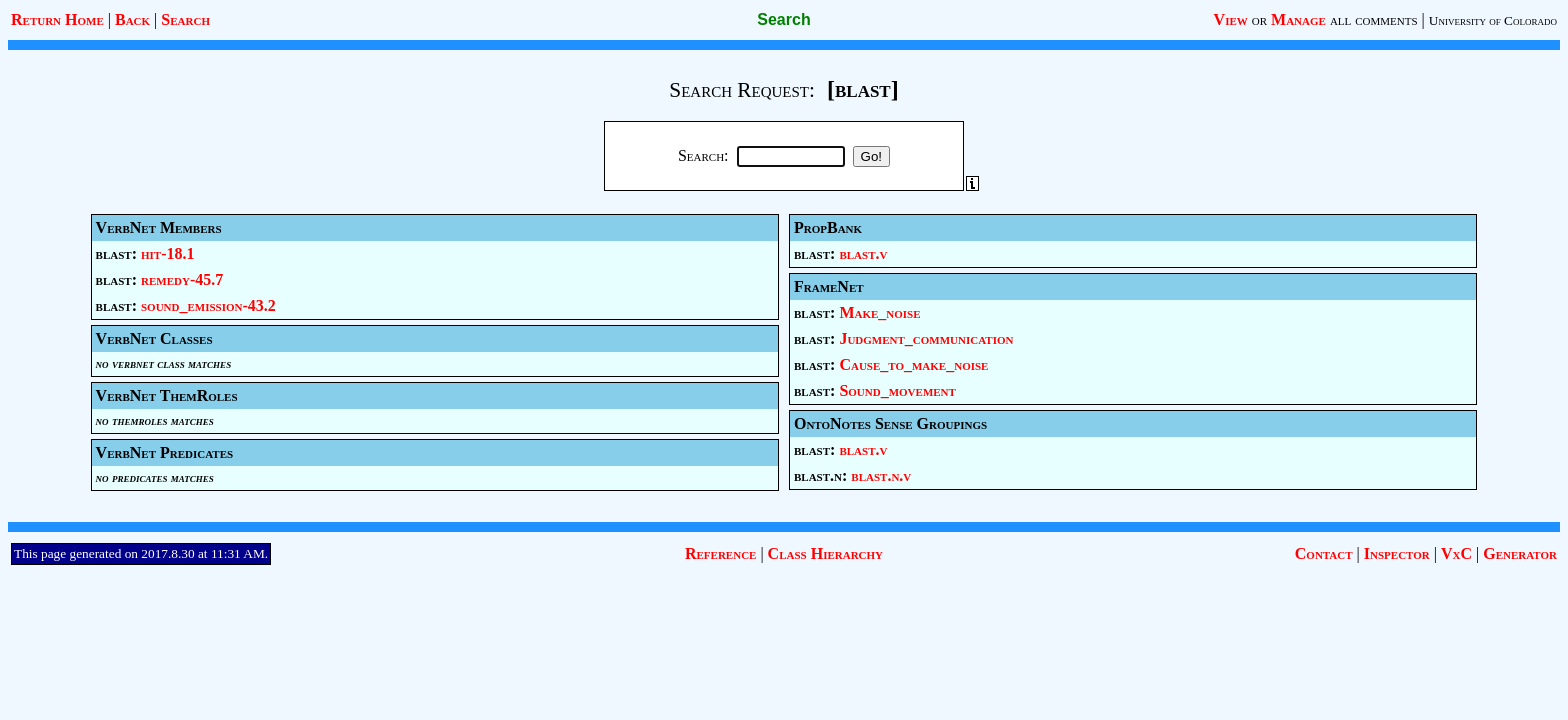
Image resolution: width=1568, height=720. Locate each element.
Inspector (1397, 553)
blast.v (863, 253)
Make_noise (879, 312)
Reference (720, 553)
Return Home (57, 19)
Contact (1324, 553)
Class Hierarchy (825, 553)
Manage (1298, 19)
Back (132, 19)
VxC (1456, 553)
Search (185, 19)
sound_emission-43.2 (208, 305)
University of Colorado (1493, 20)
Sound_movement (897, 390)
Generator (1520, 553)
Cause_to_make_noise (913, 364)
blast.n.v (881, 475)
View (1231, 19)
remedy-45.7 (182, 279)
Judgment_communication (926, 338)
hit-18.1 (168, 253)
